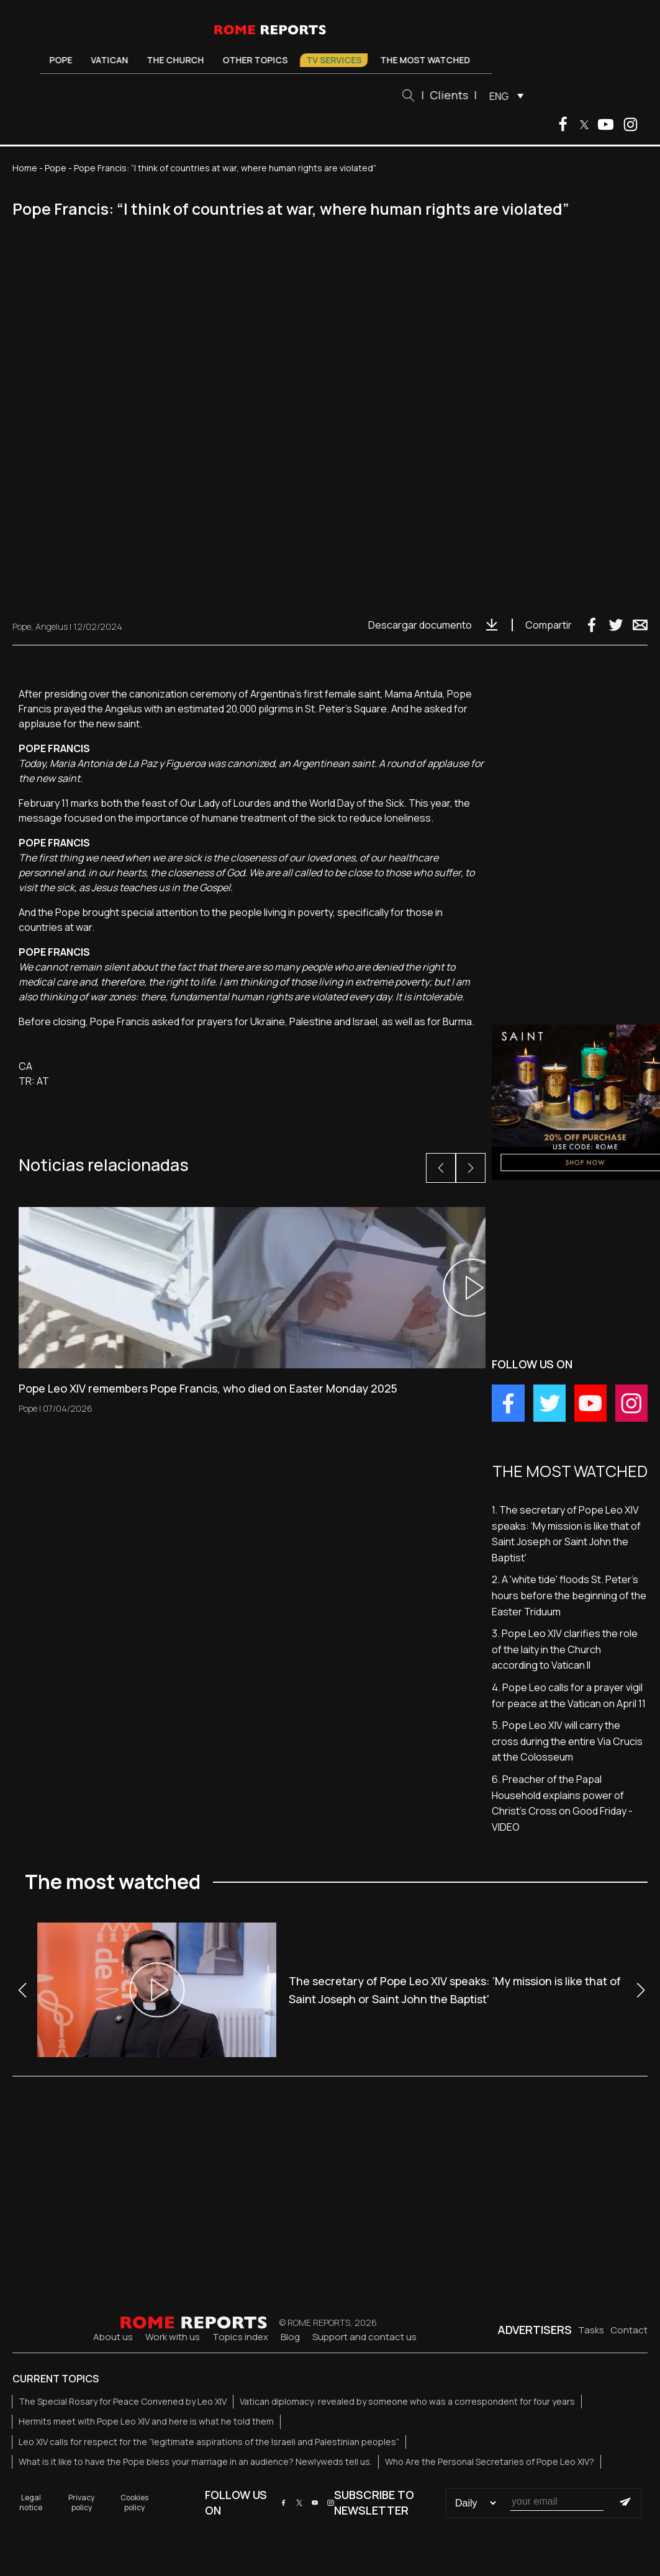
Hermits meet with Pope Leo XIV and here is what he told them (146, 2421)
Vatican (113, 60)
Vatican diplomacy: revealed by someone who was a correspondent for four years (407, 2401)
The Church (179, 60)
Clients (453, 95)
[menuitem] (507, 95)
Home (24, 168)
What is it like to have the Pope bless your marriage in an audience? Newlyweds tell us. (195, 2461)
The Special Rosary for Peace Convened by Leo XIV (123, 2401)
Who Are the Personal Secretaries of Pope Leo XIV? (489, 2461)
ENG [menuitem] (503, 96)
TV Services (338, 60)
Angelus (51, 626)
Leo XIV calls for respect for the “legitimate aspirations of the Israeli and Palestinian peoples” (209, 2442)
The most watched (429, 60)
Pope (64, 60)
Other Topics (259, 60)
